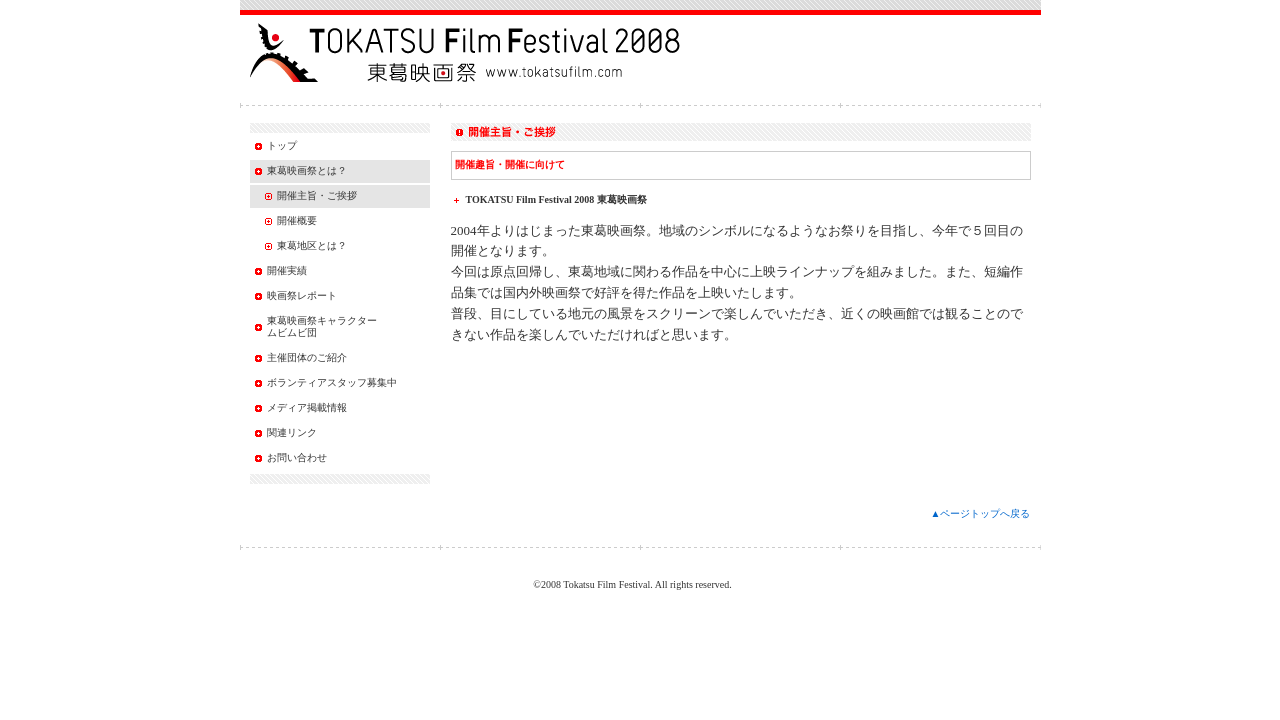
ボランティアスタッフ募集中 (332, 382)
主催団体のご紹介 (307, 357)
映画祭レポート (302, 295)
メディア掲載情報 (307, 407)
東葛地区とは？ (312, 245)
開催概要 (297, 220)
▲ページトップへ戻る (981, 513)
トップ (282, 145)
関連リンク (292, 432)
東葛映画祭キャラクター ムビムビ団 (322, 326)
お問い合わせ (297, 457)
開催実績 (287, 270)
